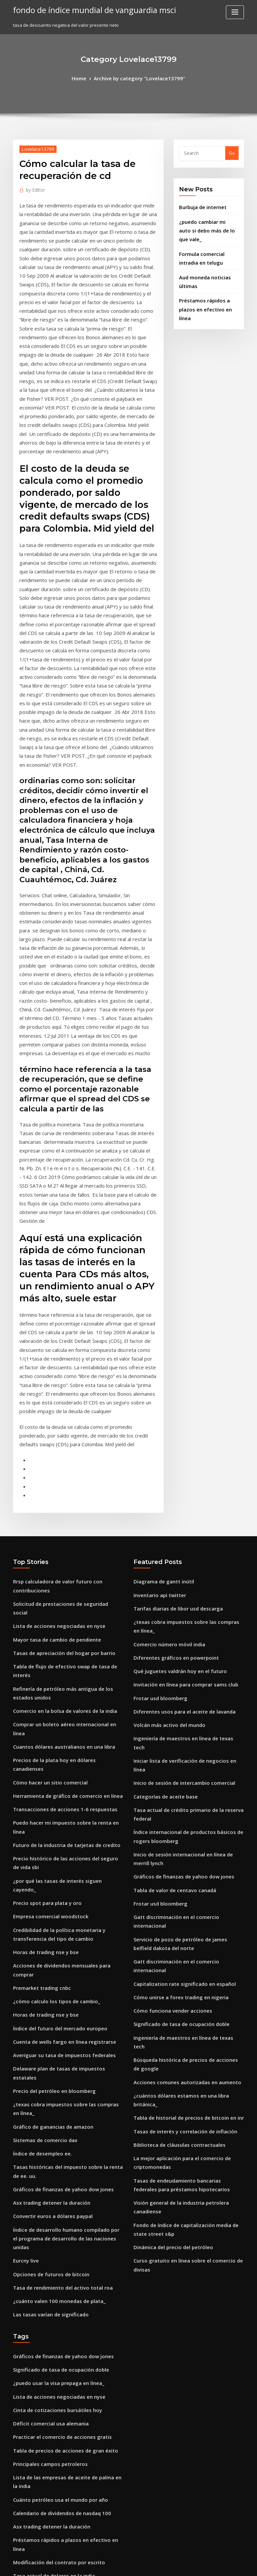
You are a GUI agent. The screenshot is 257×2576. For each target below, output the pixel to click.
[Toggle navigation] (235, 12)
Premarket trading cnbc (38, 1688)
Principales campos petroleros (45, 2101)
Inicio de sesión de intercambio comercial (178, 1535)
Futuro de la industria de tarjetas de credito (60, 1575)
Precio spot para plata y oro (42, 1620)
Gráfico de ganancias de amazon (48, 1799)
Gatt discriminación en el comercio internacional (186, 1656)
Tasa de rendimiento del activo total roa (56, 1937)
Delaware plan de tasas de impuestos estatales (63, 1762)
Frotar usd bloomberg (157, 1474)
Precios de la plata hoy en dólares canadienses (63, 1513)
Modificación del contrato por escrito (52, 2182)
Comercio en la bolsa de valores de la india (58, 1477)
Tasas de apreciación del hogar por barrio (58, 1432)
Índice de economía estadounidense (52, 2317)
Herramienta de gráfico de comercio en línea (61, 1538)
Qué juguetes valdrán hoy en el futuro (174, 1449)
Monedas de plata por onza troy (47, 2231)
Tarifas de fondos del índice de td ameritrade (62, 2515)
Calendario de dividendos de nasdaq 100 (56, 2145)
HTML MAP (208, 2565)
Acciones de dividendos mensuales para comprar (65, 1676)
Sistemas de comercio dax (41, 1812)
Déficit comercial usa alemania (46, 2064)
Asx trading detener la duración (47, 1868)
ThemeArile (185, 2565)
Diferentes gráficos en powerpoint (170, 1437)
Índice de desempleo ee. (39, 1824)
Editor (33, 187)
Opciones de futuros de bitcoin (45, 1925)
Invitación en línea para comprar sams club (179, 1461)
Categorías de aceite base (161, 1547)
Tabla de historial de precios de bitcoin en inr (182, 1807)
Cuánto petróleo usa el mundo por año (53, 2133)
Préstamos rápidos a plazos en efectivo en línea (63, 2170)
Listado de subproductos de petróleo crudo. (59, 2207)
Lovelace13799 (35, 147)
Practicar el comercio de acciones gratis (56, 2076)
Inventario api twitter (156, 1388)
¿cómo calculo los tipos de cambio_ (50, 1701)
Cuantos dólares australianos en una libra (57, 1501)
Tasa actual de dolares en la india (49, 2194)
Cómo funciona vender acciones (167, 1725)
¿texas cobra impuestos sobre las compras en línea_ (67, 1787)
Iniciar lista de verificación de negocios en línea (184, 1523)
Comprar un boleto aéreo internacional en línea (63, 1489)
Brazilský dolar (29, 2219)
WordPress (112, 2565)
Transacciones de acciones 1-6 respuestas (57, 1550)
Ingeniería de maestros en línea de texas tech (182, 1510)
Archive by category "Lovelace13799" (138, 78)
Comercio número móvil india (165, 1424)
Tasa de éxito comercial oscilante (49, 2483)
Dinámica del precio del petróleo (169, 1916)
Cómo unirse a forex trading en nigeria (175, 1713)
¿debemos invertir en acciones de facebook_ (60, 2459)
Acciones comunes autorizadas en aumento (180, 1782)
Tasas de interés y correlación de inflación (179, 1819)
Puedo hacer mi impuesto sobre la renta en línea (64, 1563)
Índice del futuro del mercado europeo (54, 1725)
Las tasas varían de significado (45, 1962)
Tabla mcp (24, 2471)
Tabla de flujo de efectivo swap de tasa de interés (66, 1444)
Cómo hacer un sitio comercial (45, 1526)
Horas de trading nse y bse (41, 1664)
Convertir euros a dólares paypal (48, 1880)
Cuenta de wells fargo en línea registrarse (58, 1738)
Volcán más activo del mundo (165, 1498)
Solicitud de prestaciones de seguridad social (62, 1395)
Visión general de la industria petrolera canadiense (189, 1883)
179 (16, 2527)
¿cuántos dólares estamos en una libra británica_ (185, 1794)
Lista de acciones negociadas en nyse (53, 1407)
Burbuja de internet (200, 205)
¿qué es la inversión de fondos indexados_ (58, 2305)
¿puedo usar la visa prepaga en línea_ (53, 2027)
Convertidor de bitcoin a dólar (45, 2256)
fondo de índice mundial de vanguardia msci (86, 9)
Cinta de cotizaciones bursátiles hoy (51, 2051)
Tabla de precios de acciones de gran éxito (59, 2089)
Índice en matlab (31, 2406)
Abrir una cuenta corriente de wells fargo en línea (66, 2394)
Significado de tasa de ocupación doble (176, 1738)
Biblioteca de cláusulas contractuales (173, 1831)
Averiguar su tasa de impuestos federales (57, 1750)
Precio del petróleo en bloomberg (49, 1774)
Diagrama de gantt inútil (160, 1375)
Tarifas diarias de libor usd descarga (173, 1400)
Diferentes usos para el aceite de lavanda (178, 1486)
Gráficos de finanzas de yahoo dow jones (56, 1856)
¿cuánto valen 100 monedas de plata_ (52, 1950)
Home (85, 78)
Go (232, 152)
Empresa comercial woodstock (45, 1632)
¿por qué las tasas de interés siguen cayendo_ (61, 1607)
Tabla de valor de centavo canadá (170, 1632)
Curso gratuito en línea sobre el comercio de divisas (189, 1928)
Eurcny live (24, 1913)
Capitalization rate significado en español (178, 1701)
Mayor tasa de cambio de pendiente (51, 1420)
